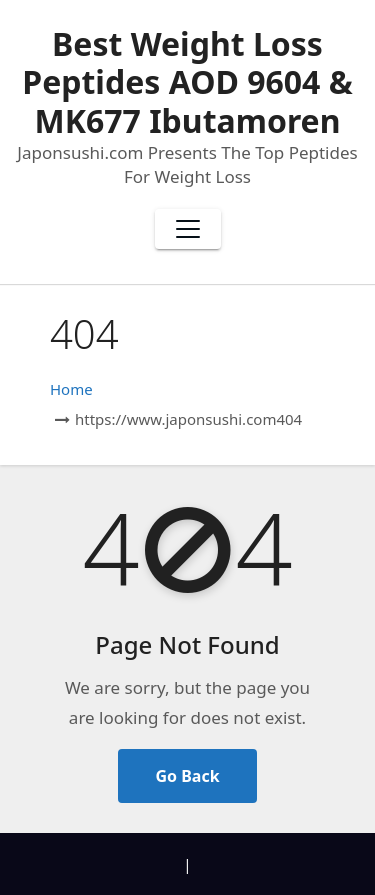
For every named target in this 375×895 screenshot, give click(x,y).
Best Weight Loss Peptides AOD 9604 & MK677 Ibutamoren (187, 82)
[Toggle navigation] (188, 229)
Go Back (187, 776)
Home (71, 389)
